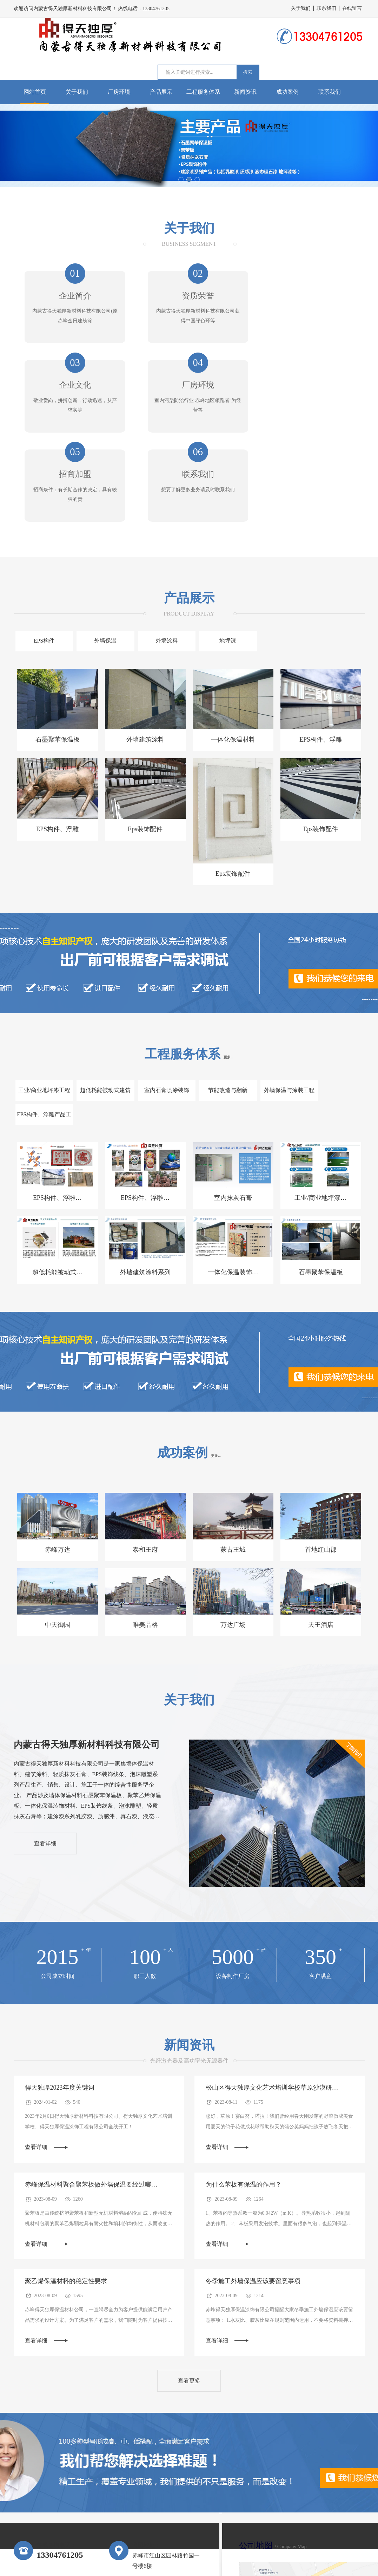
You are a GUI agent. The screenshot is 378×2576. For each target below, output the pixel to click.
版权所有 (353, 2564)
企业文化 (306, 296)
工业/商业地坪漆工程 (42, 1009)
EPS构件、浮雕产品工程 (334, 1013)
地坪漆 (217, 559)
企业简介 (72, 296)
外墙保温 (101, 559)
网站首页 (35, 92)
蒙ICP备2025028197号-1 (176, 2564)
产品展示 (161, 92)
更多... (228, 976)
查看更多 (189, 2278)
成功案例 (287, 92)
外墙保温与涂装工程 (276, 1009)
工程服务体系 (203, 92)
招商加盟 (189, 389)
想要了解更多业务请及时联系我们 (306, 405)
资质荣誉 (189, 296)
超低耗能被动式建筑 (101, 1009)
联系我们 (326, 8)
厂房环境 (119, 92)
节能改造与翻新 (217, 1009)
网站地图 (329, 2564)
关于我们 (301, 8)
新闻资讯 (245, 92)
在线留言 (352, 8)
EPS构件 (42, 559)
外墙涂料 (159, 559)
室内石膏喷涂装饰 (159, 1009)
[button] (181, 179)
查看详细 (46, 1739)
